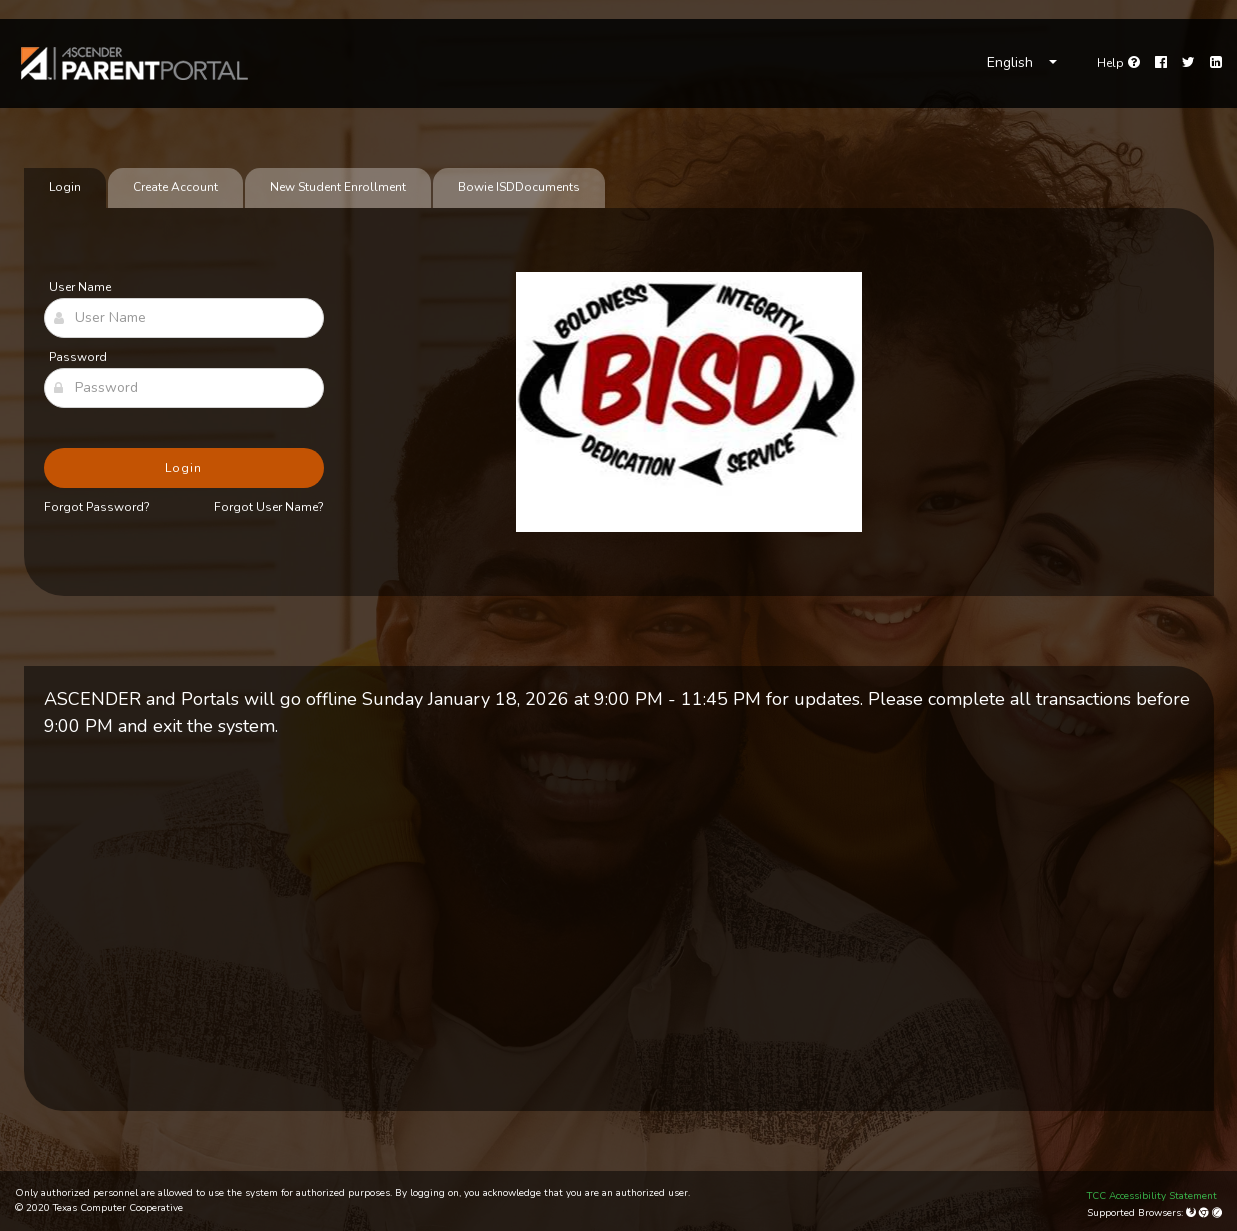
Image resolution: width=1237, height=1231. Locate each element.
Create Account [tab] (175, 187)
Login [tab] (65, 187)
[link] (135, 63)
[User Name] (184, 318)
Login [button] (183, 468)
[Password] (184, 388)
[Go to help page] (1118, 63)
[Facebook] (1161, 63)
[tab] (519, 188)
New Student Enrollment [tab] (338, 187)
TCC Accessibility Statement (1152, 1196)
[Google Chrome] (1205, 1213)
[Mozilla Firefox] (1192, 1213)
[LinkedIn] (1216, 63)
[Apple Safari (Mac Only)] (1217, 1213)
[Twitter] (1188, 63)
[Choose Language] (1022, 63)
